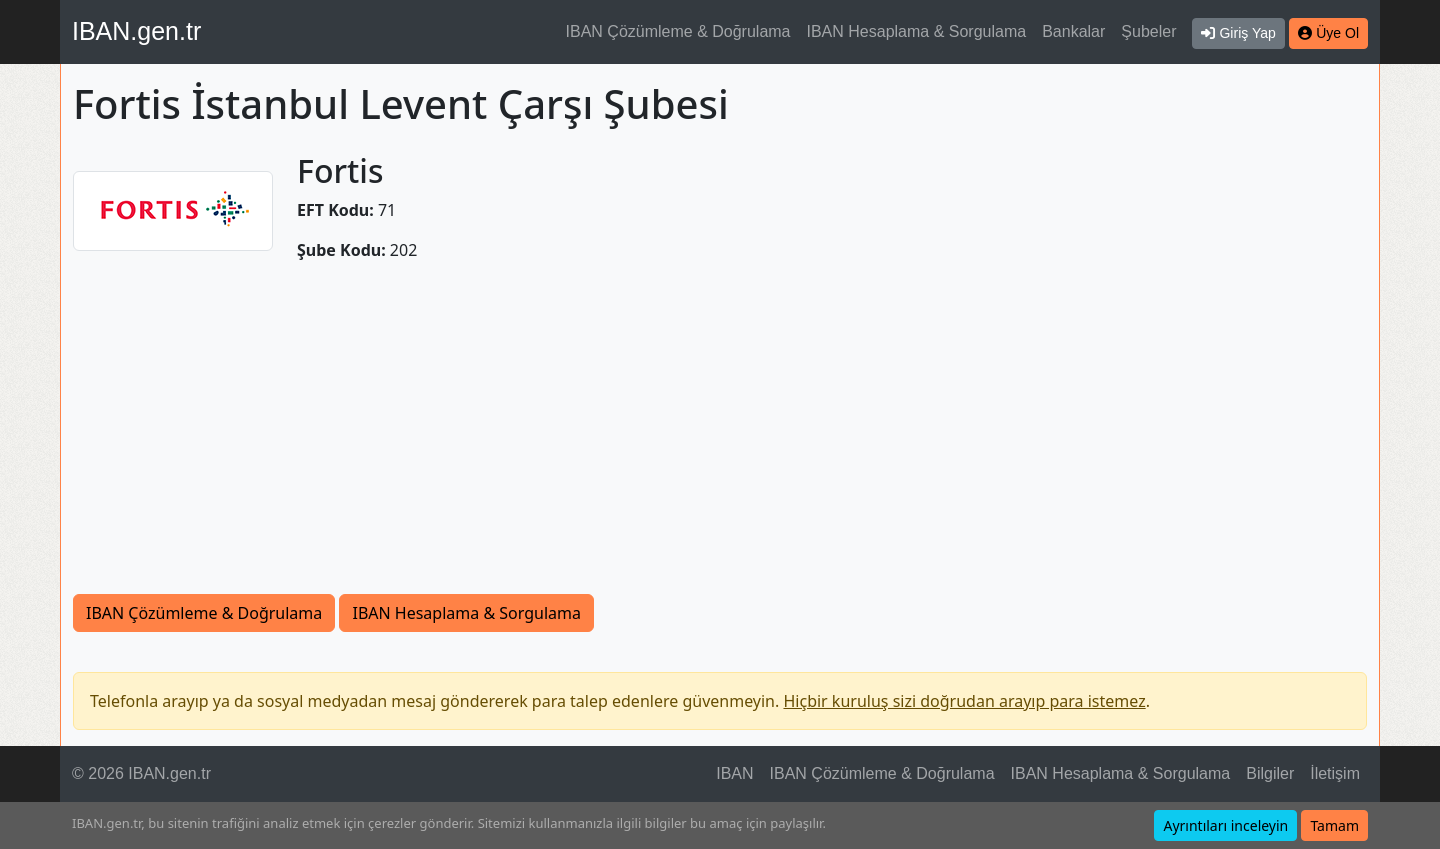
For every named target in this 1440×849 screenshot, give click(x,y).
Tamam (1334, 825)
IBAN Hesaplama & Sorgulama (917, 31)
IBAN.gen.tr (136, 31)
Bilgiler (1270, 773)
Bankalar (1073, 31)
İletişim (1335, 773)
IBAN (734, 773)
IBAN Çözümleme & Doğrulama (678, 31)
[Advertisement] (720, 428)
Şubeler (1148, 31)
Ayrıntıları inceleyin (1225, 825)
